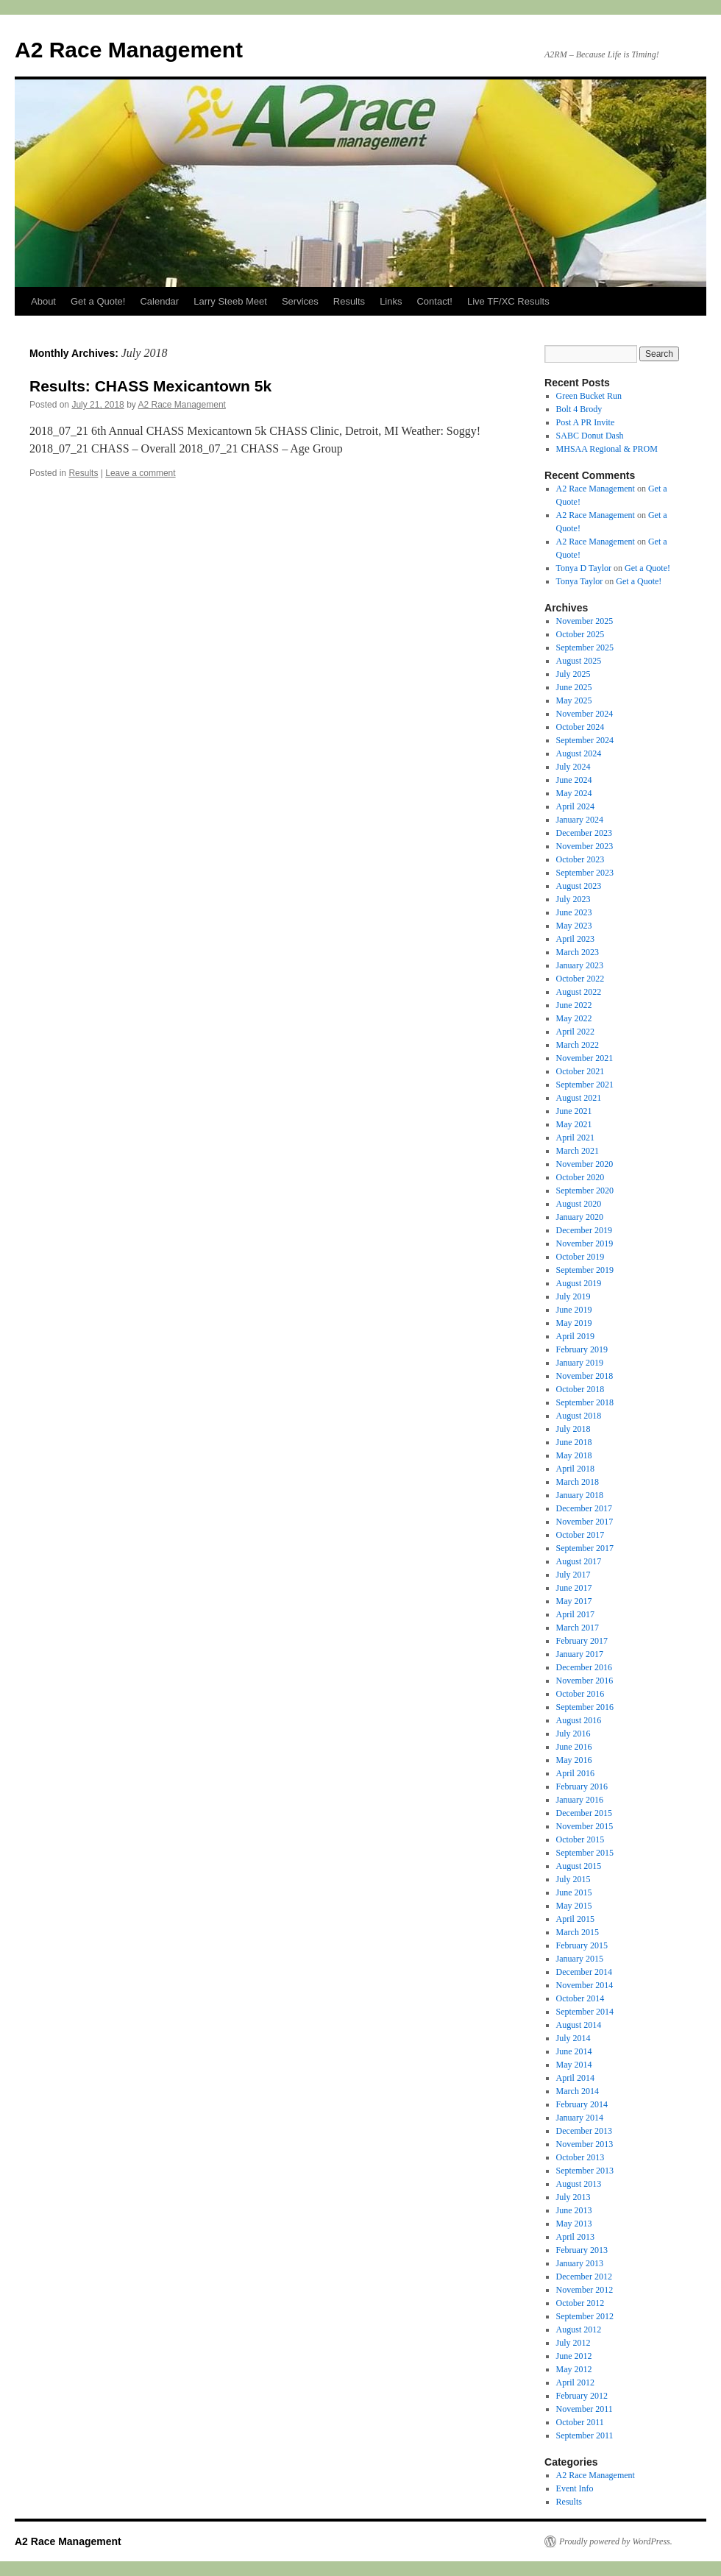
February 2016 (582, 1786)
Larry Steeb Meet (230, 301)
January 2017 (579, 1654)
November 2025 (585, 621)
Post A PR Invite (585, 422)
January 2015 (579, 1959)
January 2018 (579, 1495)
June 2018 (574, 1442)
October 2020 (580, 1177)
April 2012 (575, 2382)
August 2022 (579, 992)
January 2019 (579, 1363)
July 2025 (573, 674)
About (43, 301)
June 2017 (574, 1588)
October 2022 (580, 978)
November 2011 (584, 2409)
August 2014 (579, 2025)
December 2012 (584, 2276)
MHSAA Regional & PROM (607, 449)
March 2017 (577, 1627)
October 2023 (580, 859)
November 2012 (585, 2290)
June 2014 (574, 2051)
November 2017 (585, 1521)
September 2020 (585, 1190)
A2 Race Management (129, 50)
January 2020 (579, 1217)
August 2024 (579, 753)
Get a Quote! (98, 301)
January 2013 (579, 2263)
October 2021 (580, 1071)
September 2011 (585, 2435)
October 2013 (580, 2157)
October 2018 (580, 1389)
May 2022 (574, 1018)
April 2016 (575, 1773)
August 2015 (579, 1866)
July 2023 (573, 899)
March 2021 (577, 1151)
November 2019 (585, 1243)
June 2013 (574, 2210)
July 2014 (573, 2038)
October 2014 (580, 1998)
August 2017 (579, 1561)
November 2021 (585, 1058)
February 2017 (582, 1641)
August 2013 (579, 2184)
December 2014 (584, 1972)
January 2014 (579, 2117)
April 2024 (575, 806)
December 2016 (584, 1667)
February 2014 (582, 2104)
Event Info (575, 2488)
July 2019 (573, 1296)
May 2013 (574, 2223)
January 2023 (579, 965)
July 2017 (573, 1574)
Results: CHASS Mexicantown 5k (150, 385)
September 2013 (585, 2170)
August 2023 (579, 886)
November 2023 (585, 846)
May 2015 (574, 1906)
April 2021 (575, 1137)
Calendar (159, 301)
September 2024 (585, 740)
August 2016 (579, 1720)
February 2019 (582, 1349)
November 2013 (585, 2144)
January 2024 (579, 820)
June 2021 (574, 1111)
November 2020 (585, 1164)
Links (391, 301)
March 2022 (577, 1045)
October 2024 (580, 727)
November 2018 (585, 1376)
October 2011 (580, 2422)
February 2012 (582, 2396)
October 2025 (580, 634)
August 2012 (579, 2329)
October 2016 (580, 1694)
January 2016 (579, 1800)
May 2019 (574, 1323)
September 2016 (585, 1707)
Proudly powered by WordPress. (615, 2541)
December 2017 (584, 1508)
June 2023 (574, 912)
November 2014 (585, 1985)
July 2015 (573, 1879)
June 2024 (574, 780)
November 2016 (585, 1680)
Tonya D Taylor (583, 568)
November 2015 (585, 1826)
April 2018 (575, 1468)
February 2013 (582, 2250)
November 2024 (585, 714)
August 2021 (579, 1098)
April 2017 (575, 1614)
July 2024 (573, 767)
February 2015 (582, 1945)
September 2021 (585, 1084)
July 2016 (573, 1733)
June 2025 (574, 687)
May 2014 (574, 2064)
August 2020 (579, 1204)
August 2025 (579, 661)
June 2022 (574, 1005)
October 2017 (580, 1535)
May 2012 (574, 2369)
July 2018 (573, 1429)
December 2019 (584, 1230)
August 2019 (579, 1283)
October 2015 (580, 1839)
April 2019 (575, 1336)
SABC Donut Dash (590, 435)
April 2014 (575, 2078)
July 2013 (573, 2197)
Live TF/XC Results (508, 301)
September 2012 (585, 2316)
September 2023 (585, 872)
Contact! (434, 301)
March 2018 (577, 1482)
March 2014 (577, 2091)
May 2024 (574, 793)
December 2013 (584, 2131)
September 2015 (585, 1853)
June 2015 (574, 1892)
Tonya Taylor (579, 581)
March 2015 (577, 1932)
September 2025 (585, 647)
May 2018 (574, 1455)
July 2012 (573, 2343)
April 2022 (575, 1031)
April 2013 (575, 2237)
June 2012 (574, 2356)
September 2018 (585, 1402)
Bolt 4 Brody (579, 409)
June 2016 (574, 1747)
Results (349, 301)
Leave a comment (140, 473)
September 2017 (585, 1548)
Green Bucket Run (589, 396)
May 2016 (574, 1760)
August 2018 (579, 1416)
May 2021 (574, 1124)
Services (300, 301)
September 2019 (585, 1270)
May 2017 (574, 1601)
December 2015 (584, 1813)
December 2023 (584, 833)
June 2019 (574, 1310)
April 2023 (575, 939)
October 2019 (580, 1257)
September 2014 (585, 2011)
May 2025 (574, 700)
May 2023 (574, 925)
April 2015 (575, 1919)
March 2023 (577, 952)
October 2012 (580, 2303)
